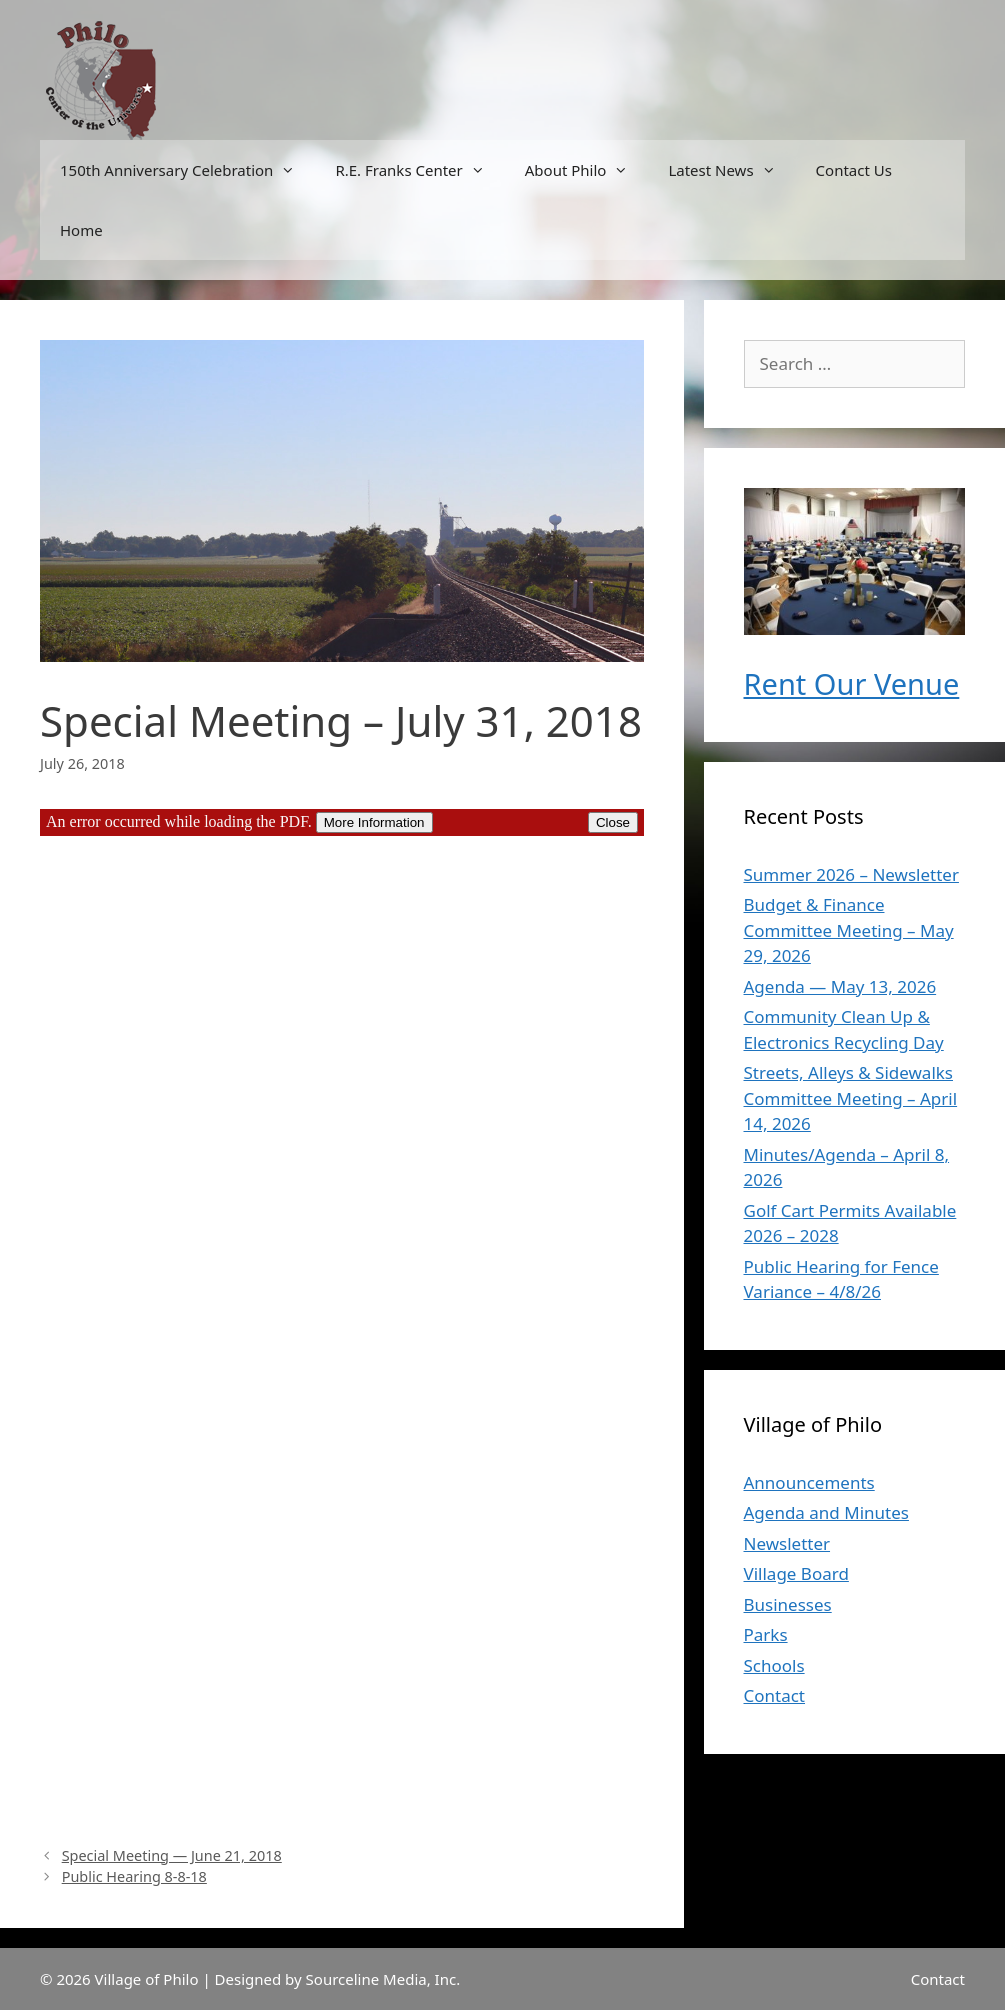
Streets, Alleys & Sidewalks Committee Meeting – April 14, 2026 (851, 1098)
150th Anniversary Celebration (187, 170)
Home (81, 230)
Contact (775, 1695)
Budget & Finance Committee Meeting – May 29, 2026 (849, 930)
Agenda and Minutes (826, 1512)
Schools (774, 1665)
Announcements (809, 1482)
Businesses (788, 1604)
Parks (766, 1634)
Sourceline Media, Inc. (383, 1979)
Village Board (796, 1573)
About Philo (587, 170)
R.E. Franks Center (419, 170)
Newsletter (787, 1543)
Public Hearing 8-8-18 (134, 1876)
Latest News (731, 170)
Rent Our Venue (852, 683)
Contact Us (854, 170)
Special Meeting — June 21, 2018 (172, 1855)
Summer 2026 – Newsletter (851, 874)
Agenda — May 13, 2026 (840, 986)
